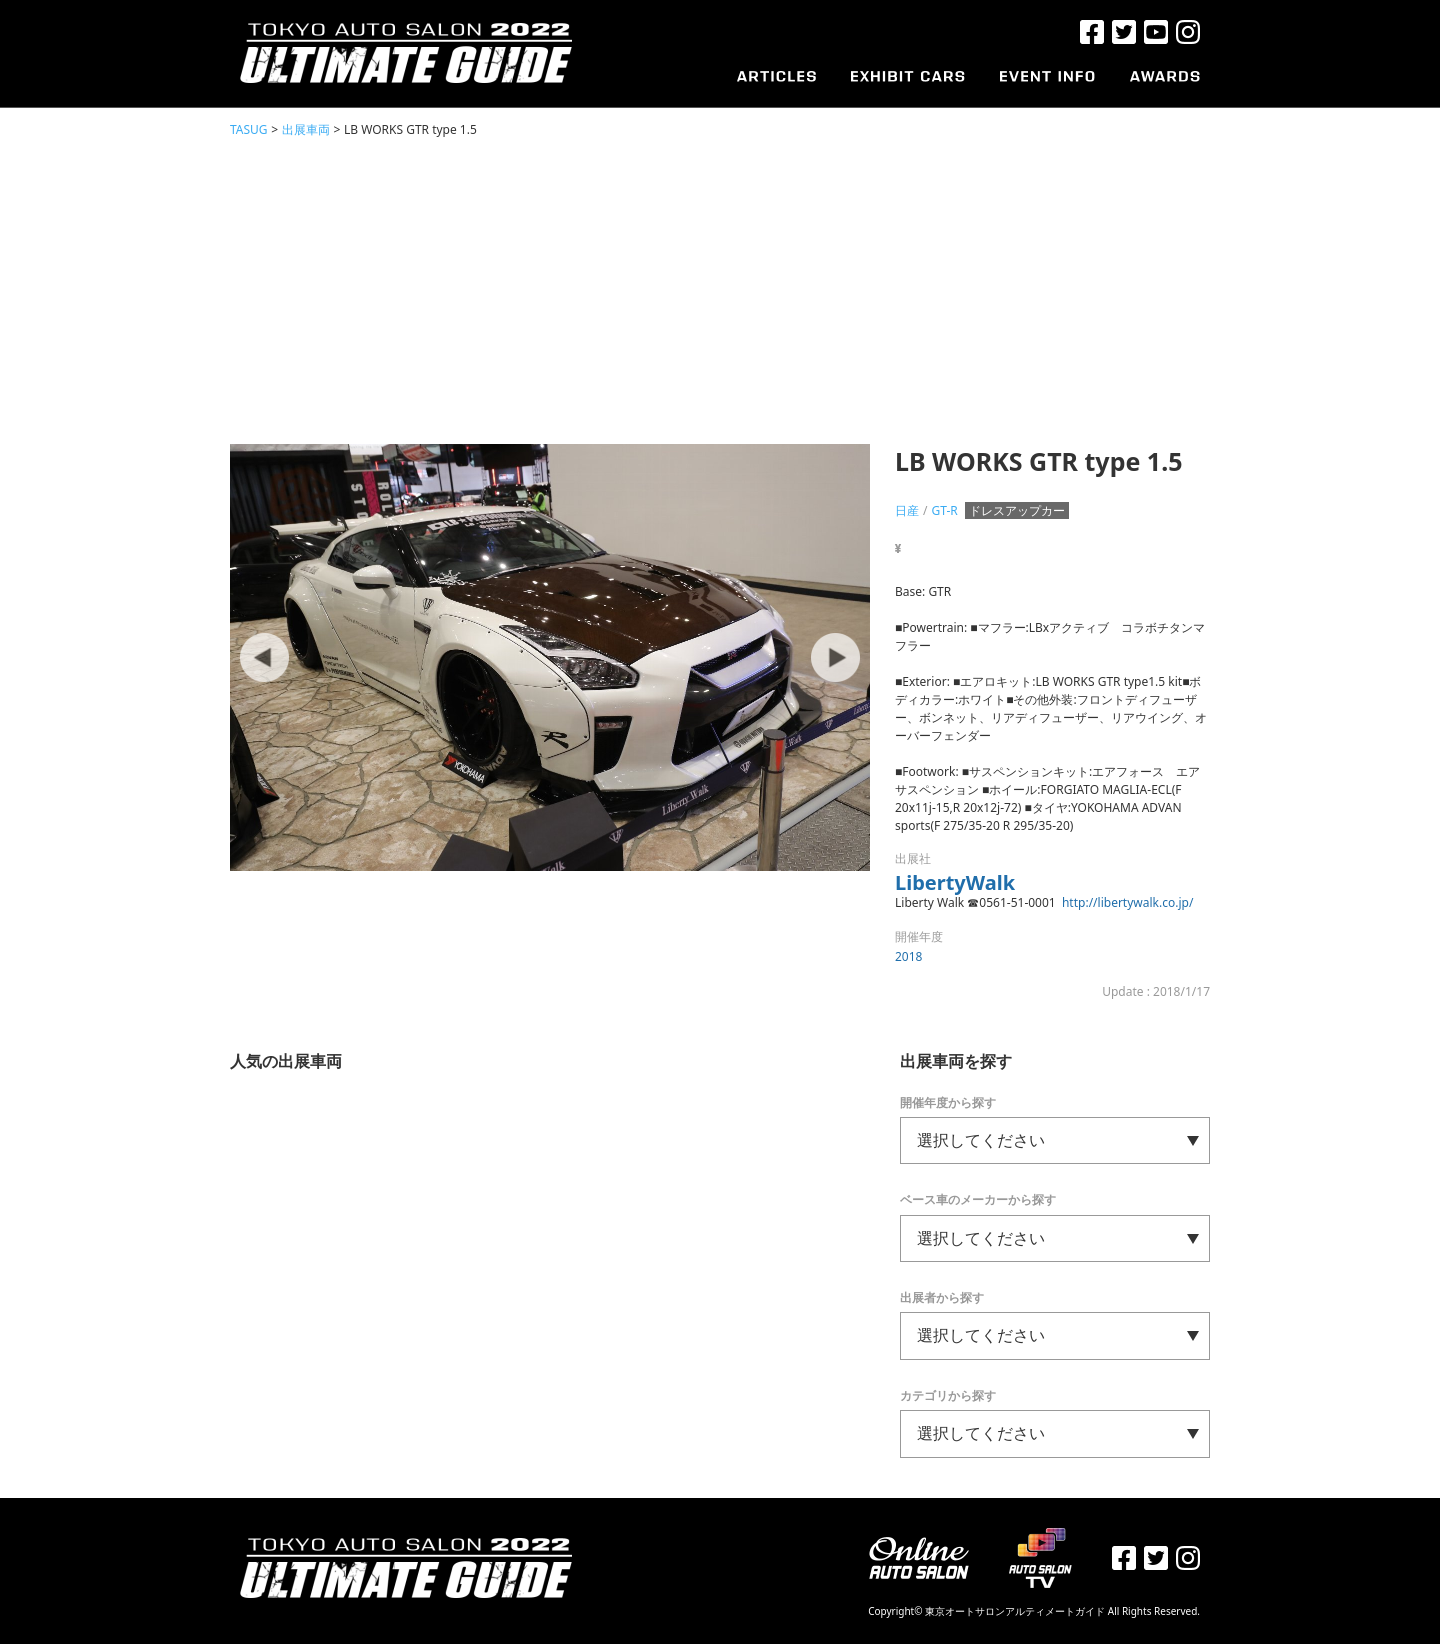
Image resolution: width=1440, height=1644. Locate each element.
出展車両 (306, 129)
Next (835, 658)
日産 (907, 510)
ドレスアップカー (1017, 510)
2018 (908, 956)
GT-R (944, 510)
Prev (265, 658)
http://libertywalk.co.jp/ (1127, 902)
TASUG (249, 129)
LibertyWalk (955, 882)
